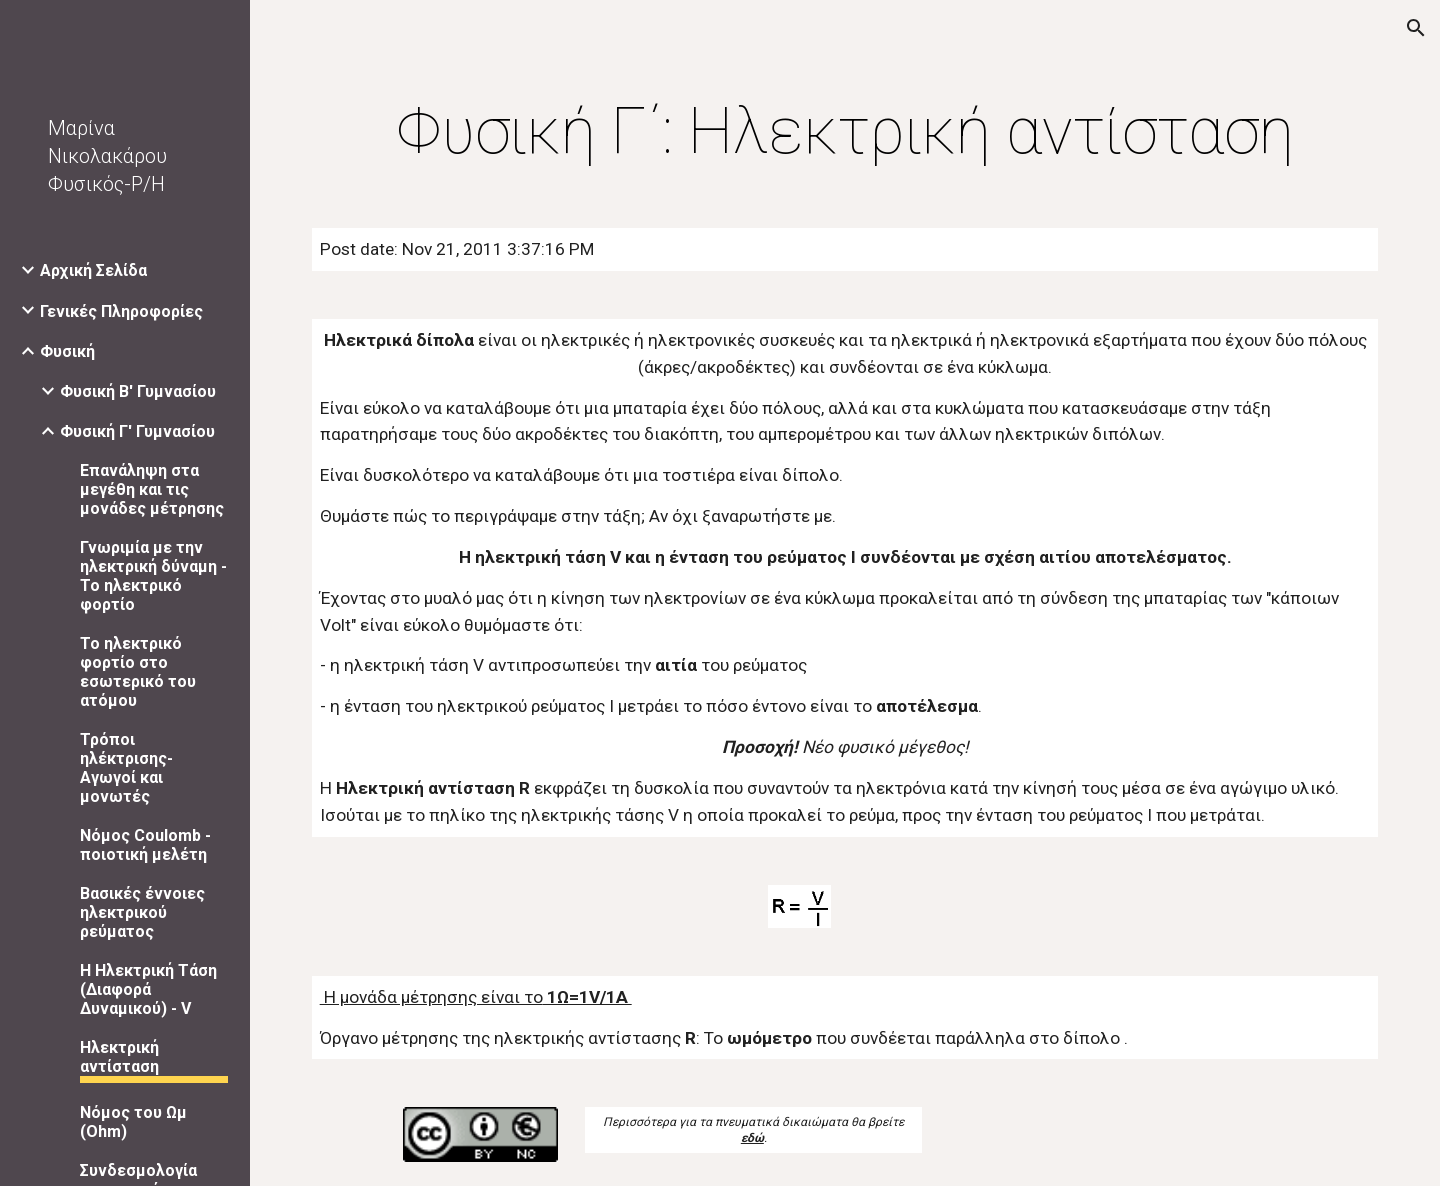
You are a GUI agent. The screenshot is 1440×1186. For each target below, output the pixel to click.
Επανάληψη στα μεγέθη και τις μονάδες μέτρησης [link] (152, 489)
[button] (1416, 28)
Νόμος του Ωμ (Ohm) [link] (133, 1122)
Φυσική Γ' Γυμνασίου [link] (137, 431)
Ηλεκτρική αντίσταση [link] (119, 1057)
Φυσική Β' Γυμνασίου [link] (138, 391)
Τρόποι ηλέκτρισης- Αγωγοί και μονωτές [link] (126, 768)
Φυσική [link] (67, 351)
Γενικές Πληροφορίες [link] (121, 311)
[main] (845, 132)
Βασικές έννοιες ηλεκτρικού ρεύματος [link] (142, 912)
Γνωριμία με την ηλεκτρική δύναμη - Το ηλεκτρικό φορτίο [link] (153, 576)
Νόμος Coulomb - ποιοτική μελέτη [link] (145, 845)
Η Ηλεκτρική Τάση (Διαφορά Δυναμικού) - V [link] (148, 989)
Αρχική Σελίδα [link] (93, 270)
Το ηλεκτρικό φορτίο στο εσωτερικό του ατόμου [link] (138, 672)
